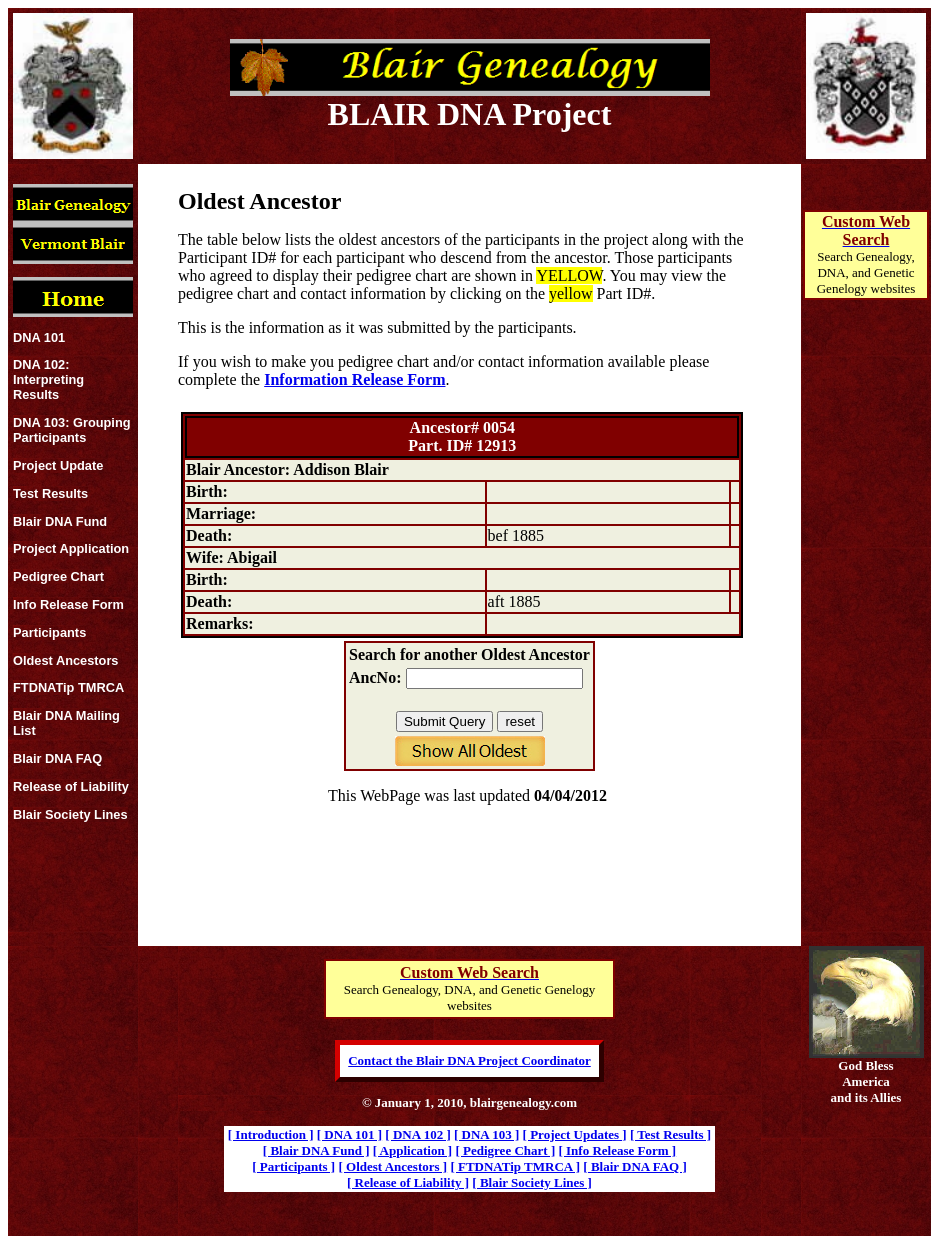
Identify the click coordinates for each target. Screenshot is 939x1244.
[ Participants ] (293, 1166)
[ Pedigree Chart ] (505, 1150)
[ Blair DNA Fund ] (316, 1150)
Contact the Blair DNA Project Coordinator (469, 1060)
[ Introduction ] (271, 1134)
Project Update (58, 465)
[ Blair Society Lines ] (532, 1182)
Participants (49, 632)
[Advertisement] (866, 646)
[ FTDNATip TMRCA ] (515, 1166)
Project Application (71, 548)
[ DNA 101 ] (349, 1134)
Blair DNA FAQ (57, 758)
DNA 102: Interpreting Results (48, 379)
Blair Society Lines (70, 814)
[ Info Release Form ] (617, 1150)
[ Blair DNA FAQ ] (635, 1166)
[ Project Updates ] (575, 1134)
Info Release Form (68, 604)
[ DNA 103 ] (486, 1134)
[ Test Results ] (670, 1134)
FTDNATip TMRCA (68, 687)
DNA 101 (39, 337)
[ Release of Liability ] (408, 1182)
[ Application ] (412, 1150)
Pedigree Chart (58, 576)
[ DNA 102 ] (417, 1134)
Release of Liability (71, 786)
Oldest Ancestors (66, 660)
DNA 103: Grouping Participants (72, 430)
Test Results (50, 493)
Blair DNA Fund (60, 521)
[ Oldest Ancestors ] (392, 1166)
